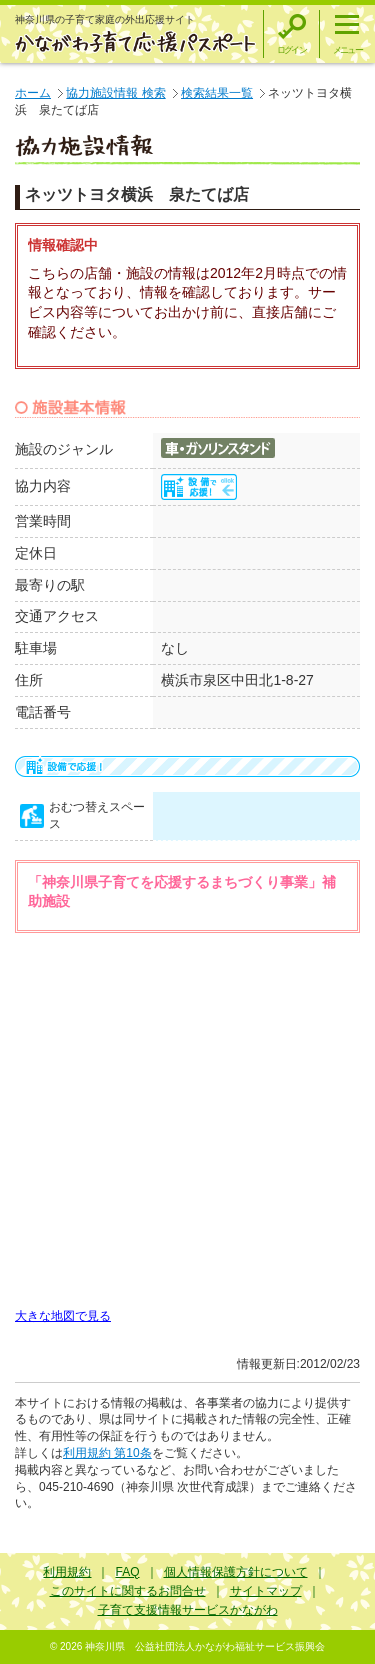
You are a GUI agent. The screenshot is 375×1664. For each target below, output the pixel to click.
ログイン (291, 50)
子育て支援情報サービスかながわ (188, 1610)
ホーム (33, 93)
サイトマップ (266, 1591)
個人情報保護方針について (236, 1572)
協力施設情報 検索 (115, 93)
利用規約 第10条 (107, 1453)
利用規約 (67, 1572)
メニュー (347, 50)
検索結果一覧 (217, 93)
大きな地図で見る (63, 1315)
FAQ (127, 1572)
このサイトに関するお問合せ (128, 1591)
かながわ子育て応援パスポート (136, 41)
